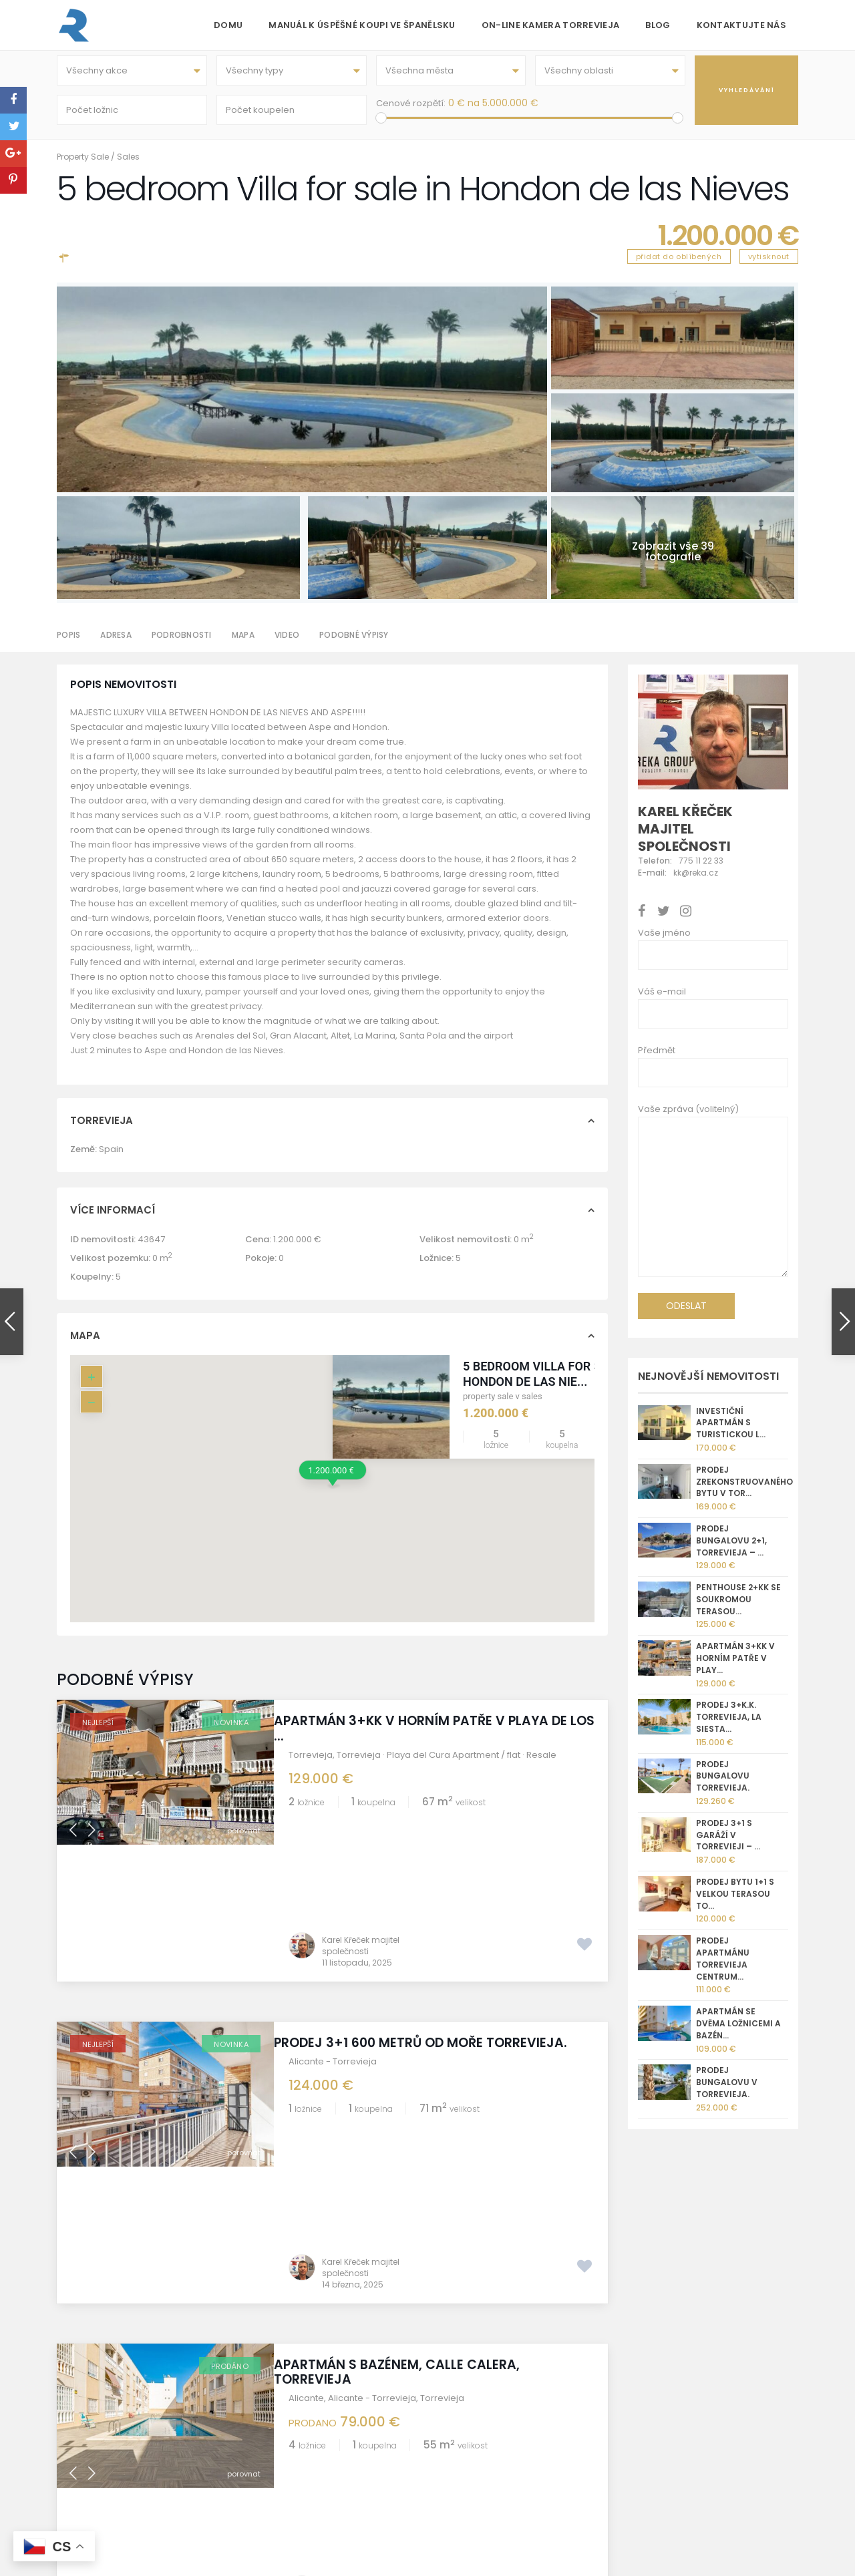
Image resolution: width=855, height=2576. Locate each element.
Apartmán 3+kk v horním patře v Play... (735, 1667)
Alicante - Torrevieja (333, 1933)
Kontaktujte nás (742, 25)
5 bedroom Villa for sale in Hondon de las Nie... (550, 1383)
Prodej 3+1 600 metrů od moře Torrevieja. (435, 1915)
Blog (657, 25)
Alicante (306, 2133)
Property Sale (83, 166)
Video (287, 644)
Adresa (116, 644)
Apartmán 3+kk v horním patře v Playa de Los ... (435, 1738)
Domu (228, 25)
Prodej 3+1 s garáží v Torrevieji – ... (728, 1844)
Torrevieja (311, 1764)
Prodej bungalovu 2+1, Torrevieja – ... (731, 1550)
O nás (260, 2362)
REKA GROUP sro (282, 2394)
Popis (68, 644)
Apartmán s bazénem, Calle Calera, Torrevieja (411, 2108)
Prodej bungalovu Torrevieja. (722, 1785)
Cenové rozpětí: (411, 108)
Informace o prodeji (290, 2426)
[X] (695, 2380)
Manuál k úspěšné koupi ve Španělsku (362, 25)
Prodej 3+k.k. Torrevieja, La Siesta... (728, 1726)
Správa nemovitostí (289, 2442)
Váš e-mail (662, 1000)
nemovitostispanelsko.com (539, 2426)
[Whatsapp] (676, 2380)
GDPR (259, 2458)
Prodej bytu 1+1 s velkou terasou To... (735, 1903)
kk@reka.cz (505, 2411)
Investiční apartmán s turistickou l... (730, 1432)
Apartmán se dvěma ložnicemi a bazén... (738, 2032)
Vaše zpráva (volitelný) (713, 1204)
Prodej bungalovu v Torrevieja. (726, 2091)
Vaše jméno (664, 942)
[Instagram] (637, 2380)
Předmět (656, 1059)
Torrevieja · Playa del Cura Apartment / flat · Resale (446, 1764)
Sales (128, 166)
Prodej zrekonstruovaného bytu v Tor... (744, 1491)
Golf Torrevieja (280, 2378)
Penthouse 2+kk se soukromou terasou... (738, 1608)
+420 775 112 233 (515, 2395)
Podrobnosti (182, 644)
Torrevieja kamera (287, 2410)
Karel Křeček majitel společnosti (360, 1818)
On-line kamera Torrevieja (551, 25)
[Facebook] (657, 2380)
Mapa (243, 644)
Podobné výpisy (354, 644)
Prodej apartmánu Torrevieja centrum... (722, 1967)
